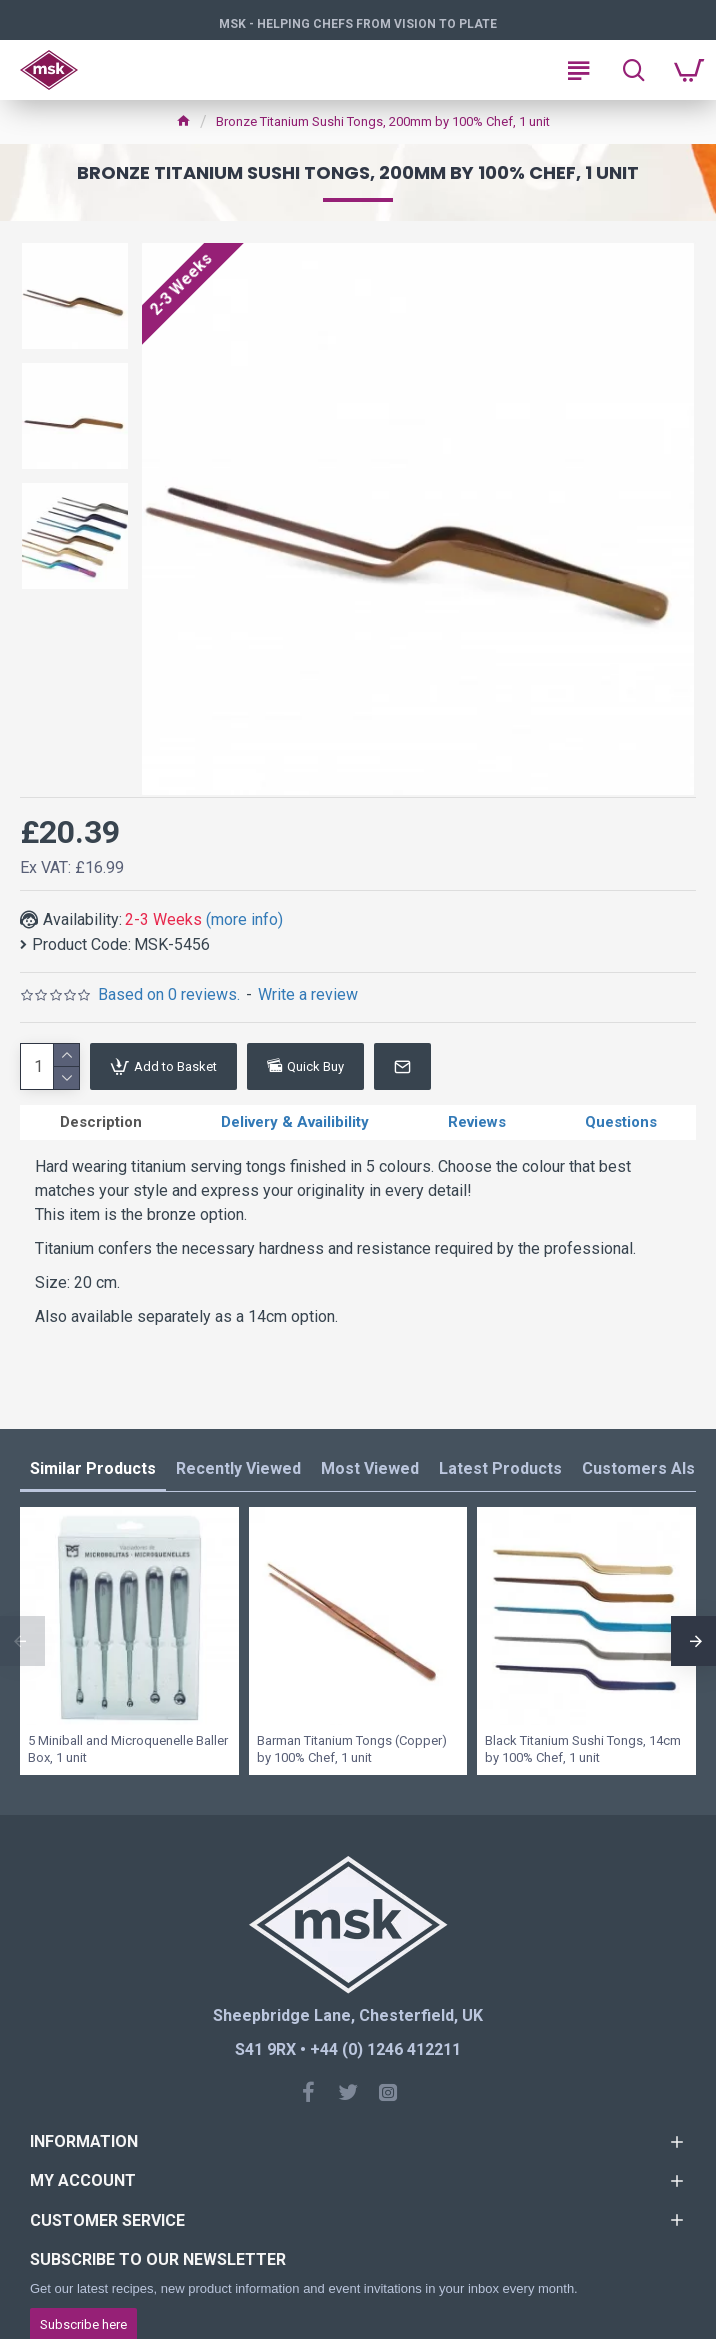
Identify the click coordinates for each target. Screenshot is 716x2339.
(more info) (244, 919)
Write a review (308, 994)
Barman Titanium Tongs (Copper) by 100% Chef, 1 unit (352, 1749)
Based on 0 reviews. (169, 994)
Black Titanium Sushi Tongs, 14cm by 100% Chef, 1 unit (583, 1749)
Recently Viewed (238, 1468)
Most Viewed (370, 1468)
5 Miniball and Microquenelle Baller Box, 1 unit (128, 1749)
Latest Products (500, 1468)
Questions (621, 1122)
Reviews (477, 1122)
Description (101, 1122)
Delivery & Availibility (295, 1122)
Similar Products (93, 1468)
